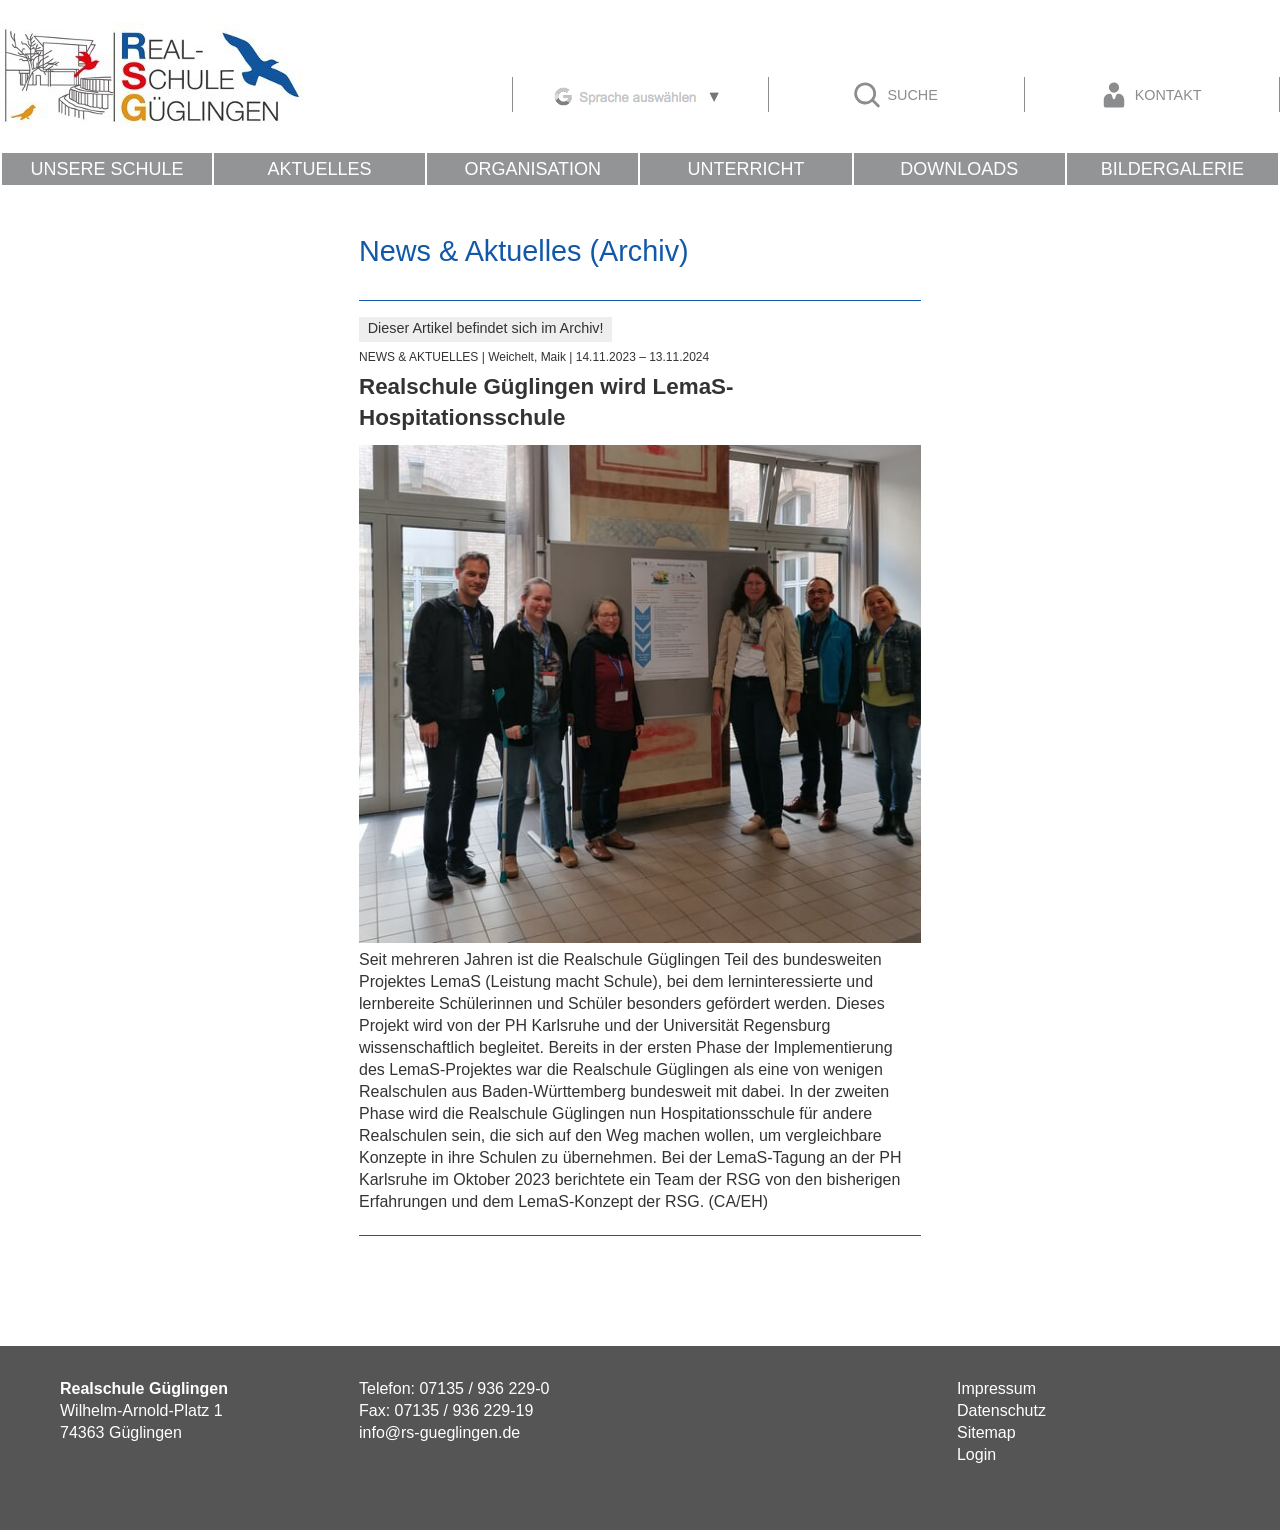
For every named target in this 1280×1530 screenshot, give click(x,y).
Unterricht (745, 169)
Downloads (959, 169)
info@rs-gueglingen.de (439, 1432)
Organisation (532, 169)
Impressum (996, 1388)
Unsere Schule (106, 169)
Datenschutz (1001, 1410)
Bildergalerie (1172, 169)
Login (976, 1454)
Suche (895, 95)
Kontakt (1150, 95)
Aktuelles (319, 169)
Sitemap (986, 1432)
